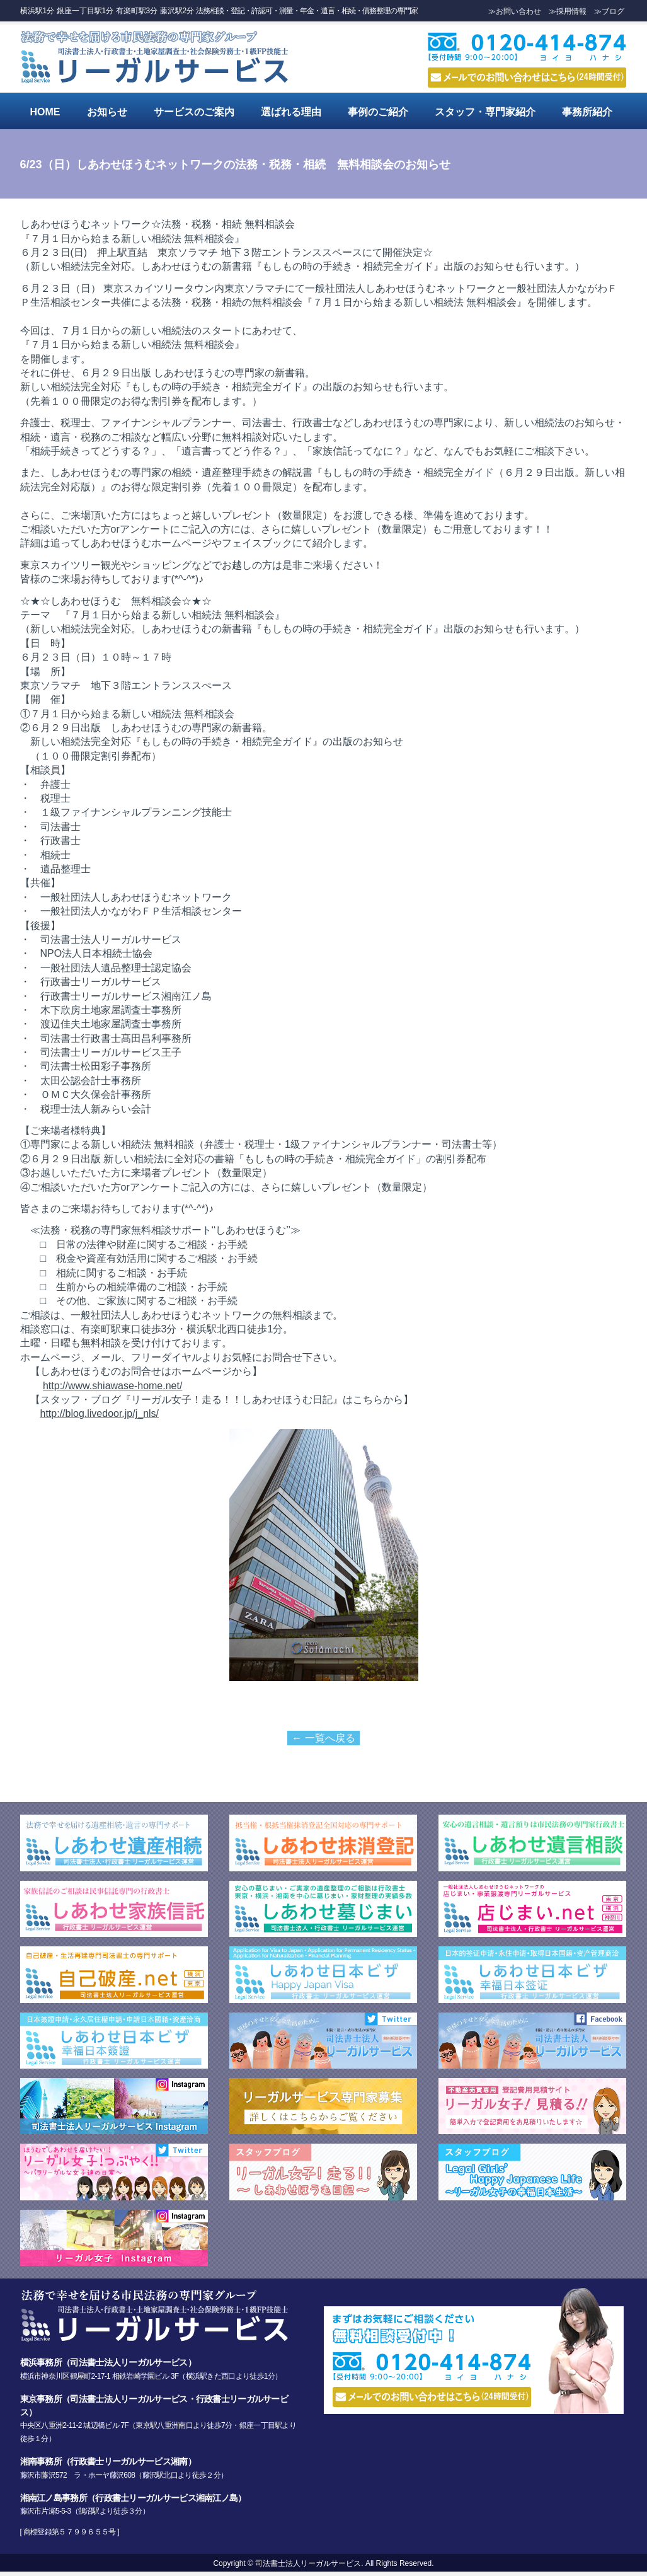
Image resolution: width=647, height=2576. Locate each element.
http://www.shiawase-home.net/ (112, 1385)
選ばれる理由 (291, 112)
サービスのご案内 (194, 112)
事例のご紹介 (378, 112)
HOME (45, 112)
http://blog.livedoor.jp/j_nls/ (99, 1413)
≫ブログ (609, 11)
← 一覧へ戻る (323, 1738)
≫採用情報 (568, 11)
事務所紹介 (587, 112)
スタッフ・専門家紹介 (485, 112)
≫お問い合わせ (514, 11)
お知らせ (107, 112)
